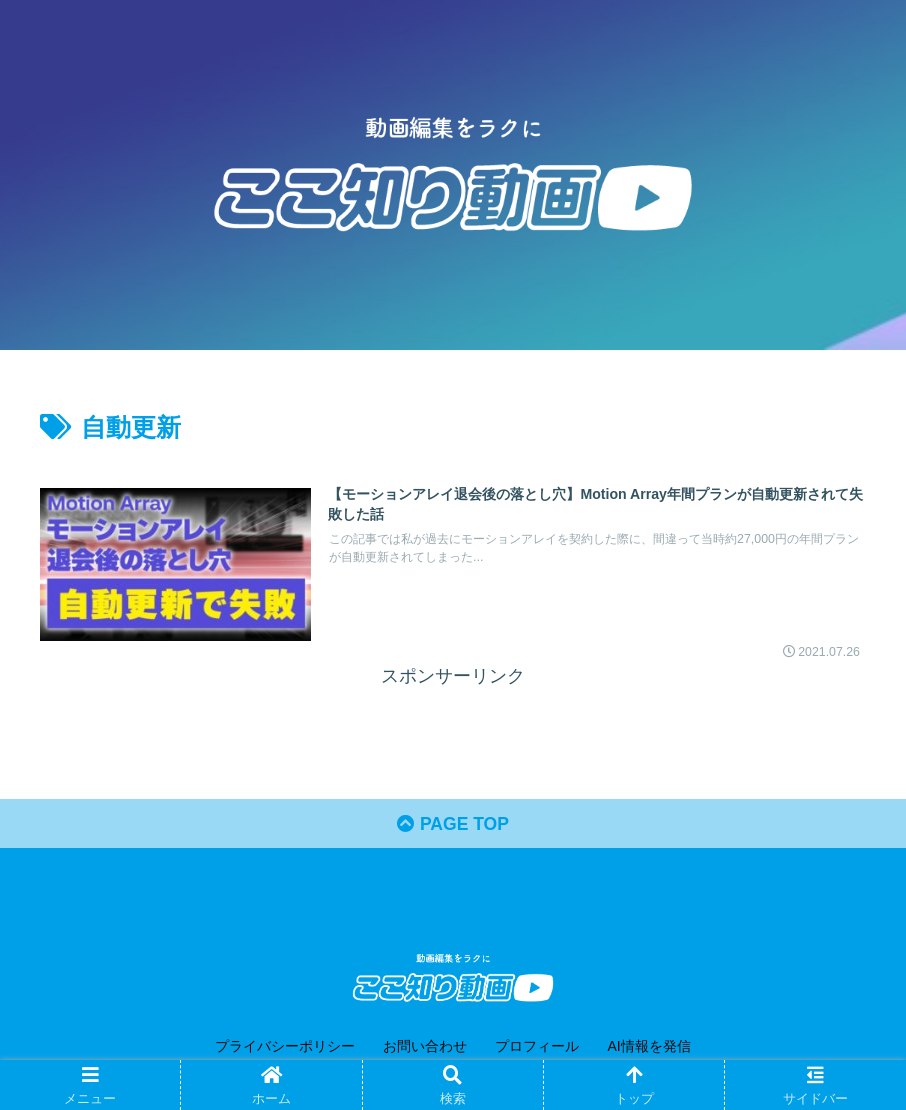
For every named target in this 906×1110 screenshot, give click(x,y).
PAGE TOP (453, 826)
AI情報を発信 (648, 1048)
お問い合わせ (425, 1048)
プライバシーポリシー (285, 1048)
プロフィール (537, 1048)
